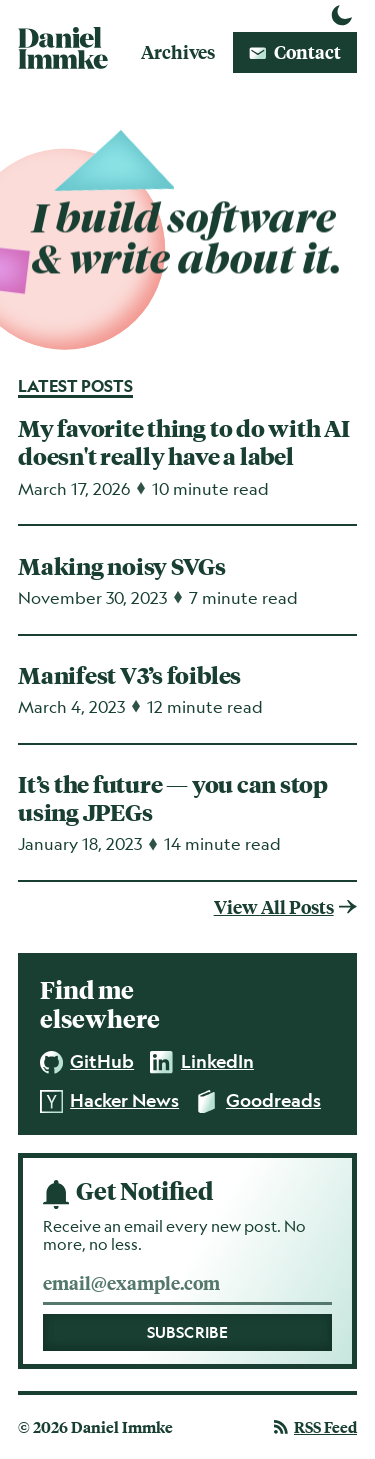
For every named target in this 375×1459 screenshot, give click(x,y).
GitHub (87, 1062)
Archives (178, 51)
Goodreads (258, 1101)
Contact (295, 51)
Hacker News (110, 1101)
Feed (315, 1427)
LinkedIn (202, 1062)
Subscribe (188, 1332)
